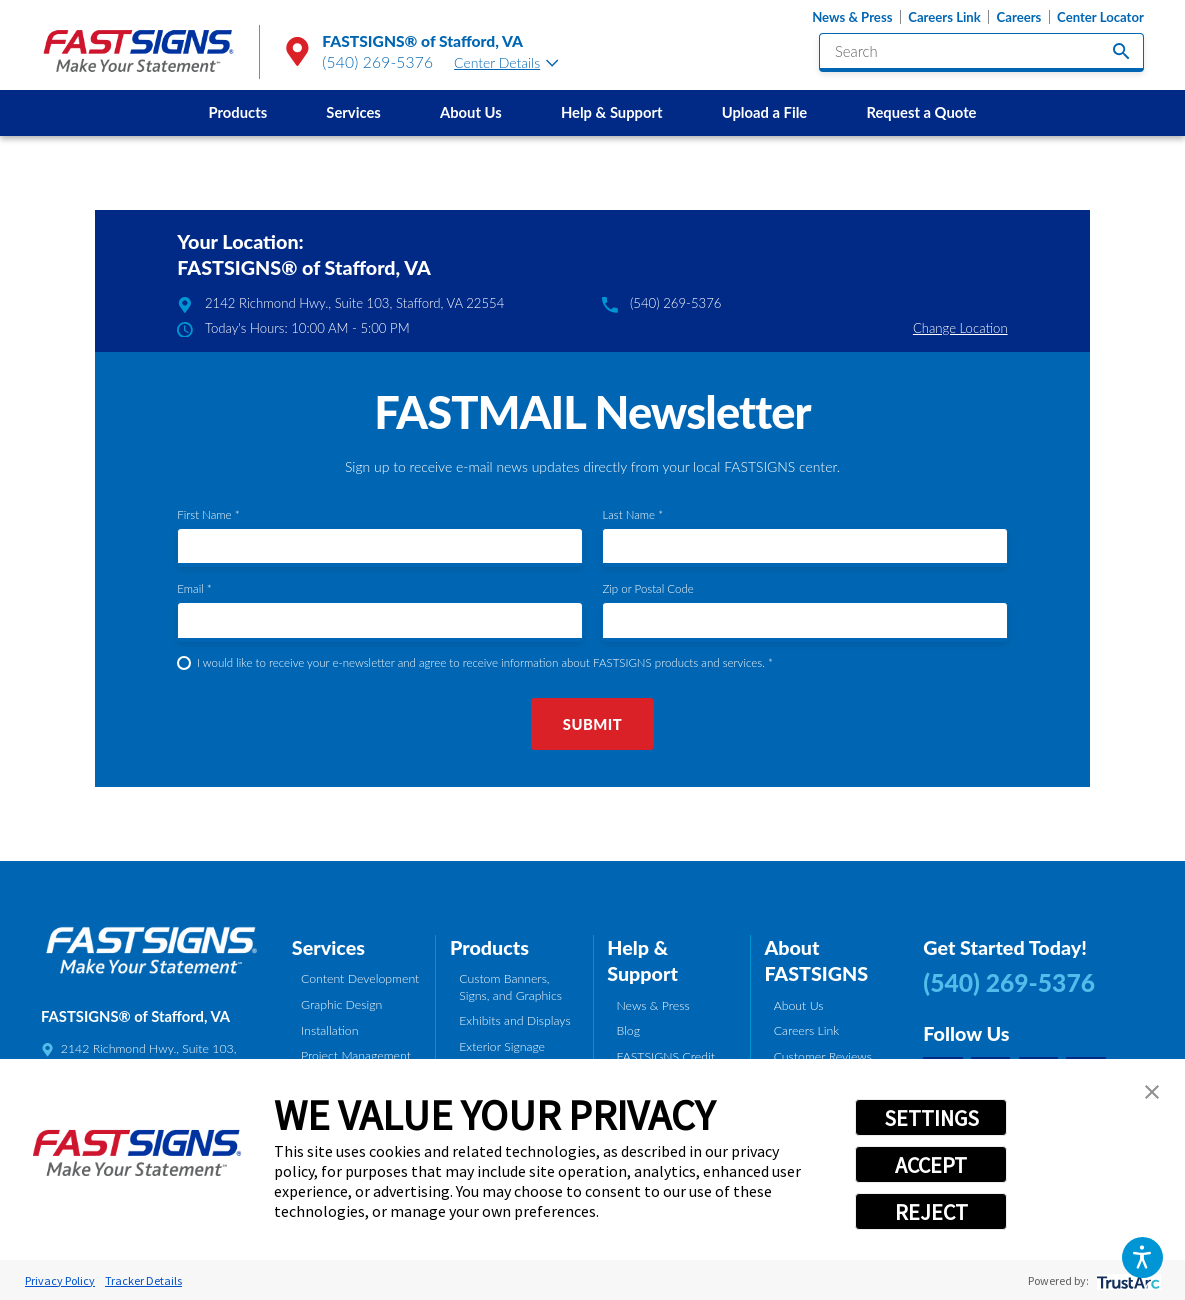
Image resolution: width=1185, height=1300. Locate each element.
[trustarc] (1126, 1280)
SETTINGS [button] (931, 1118)
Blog (628, 1030)
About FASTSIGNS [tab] (816, 960)
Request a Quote (921, 112)
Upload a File (765, 112)
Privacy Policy (60, 1280)
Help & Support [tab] (642, 960)
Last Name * (632, 514)
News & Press (852, 17)
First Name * (208, 514)
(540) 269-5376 (377, 62)
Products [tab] (489, 947)
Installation (329, 1030)
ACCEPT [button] (931, 1165)
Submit (593, 724)
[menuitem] (238, 113)
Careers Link (944, 17)
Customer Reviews (823, 1056)
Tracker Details (143, 1280)
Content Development (360, 978)
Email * (194, 588)
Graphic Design (341, 1004)
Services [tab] (328, 947)
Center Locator (1100, 17)
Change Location (960, 328)
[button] (1142, 1257)
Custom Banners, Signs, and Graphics (510, 986)
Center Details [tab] (506, 62)
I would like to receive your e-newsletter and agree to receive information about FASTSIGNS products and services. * (485, 662)
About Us (471, 112)
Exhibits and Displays (514, 1020)
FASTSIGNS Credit (665, 1056)
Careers (1019, 17)
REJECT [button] (931, 1212)
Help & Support (612, 112)
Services (353, 112)
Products (238, 112)
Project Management (356, 1055)
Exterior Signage (502, 1046)
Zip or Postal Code (647, 588)
